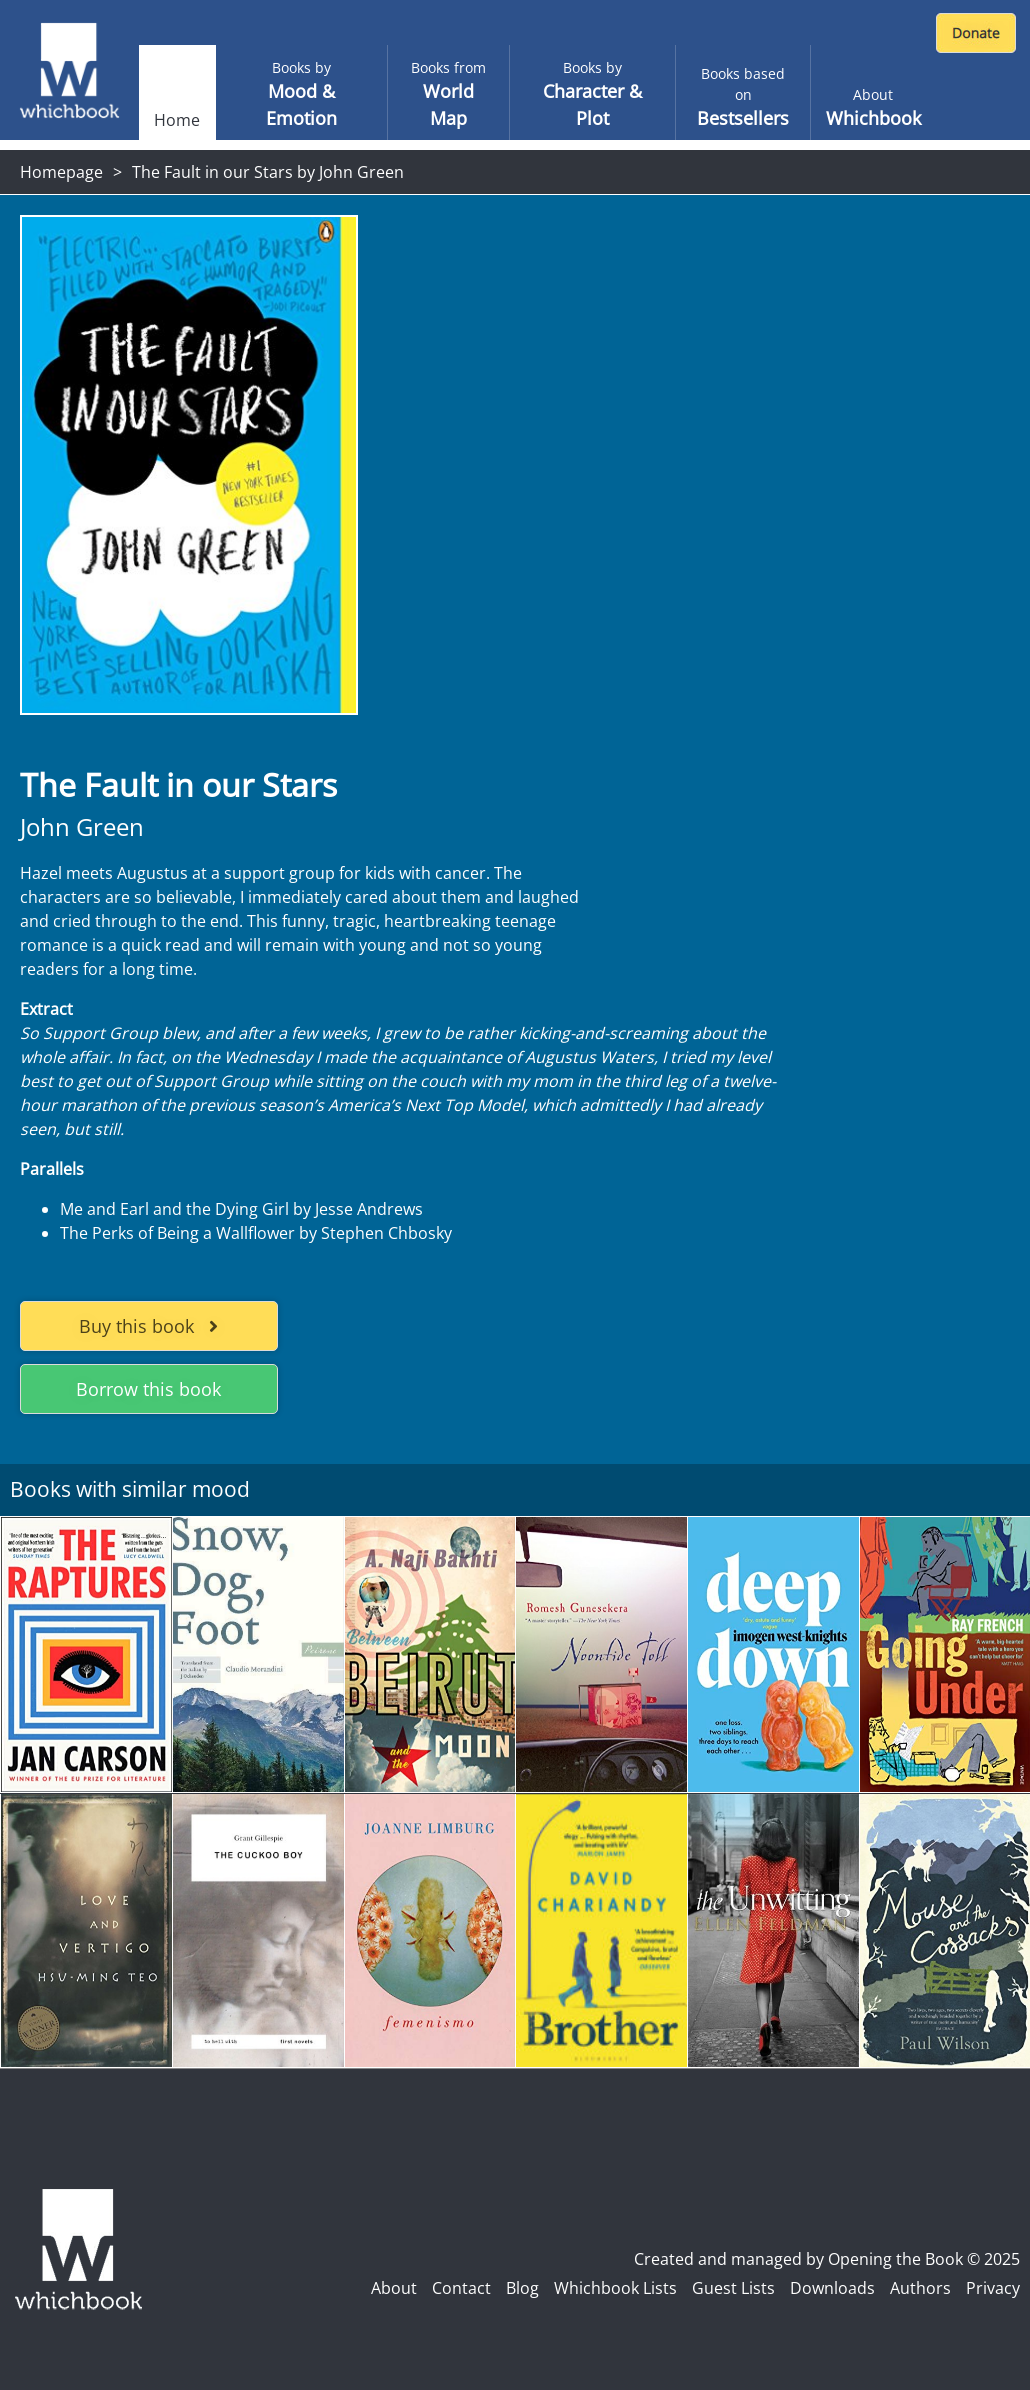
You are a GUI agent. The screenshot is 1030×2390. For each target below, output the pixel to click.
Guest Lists (733, 2288)
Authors (920, 2288)
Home (177, 120)
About (394, 2288)
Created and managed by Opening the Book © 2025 (827, 2259)
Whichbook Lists (615, 2288)
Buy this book (148, 1326)
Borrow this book (148, 1389)
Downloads (832, 2288)
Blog (522, 2288)
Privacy (993, 2288)
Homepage (61, 172)
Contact (461, 2288)
